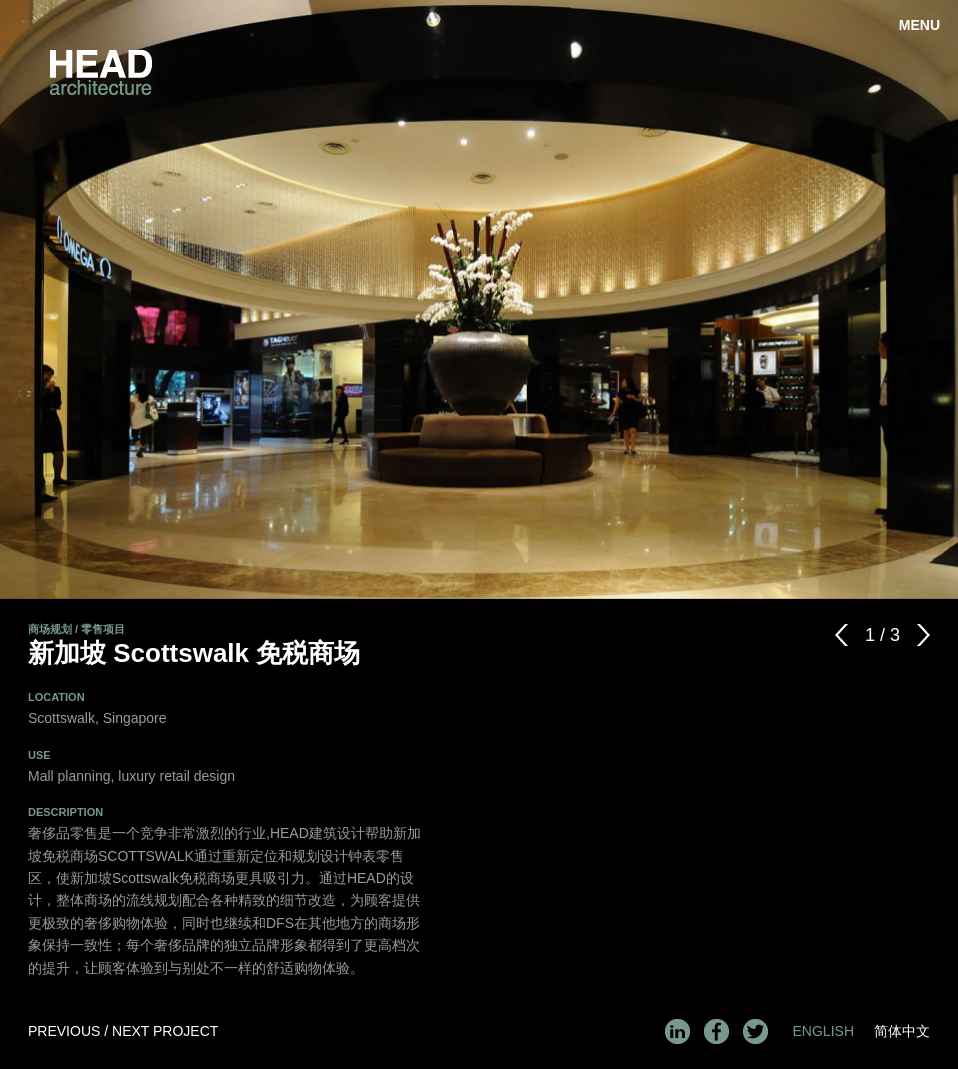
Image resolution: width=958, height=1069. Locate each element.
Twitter (755, 1031)
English (823, 1031)
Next (917, 635)
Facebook (716, 1031)
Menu (919, 25)
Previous (847, 635)
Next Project (165, 1031)
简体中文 (902, 1031)
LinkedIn (677, 1031)
